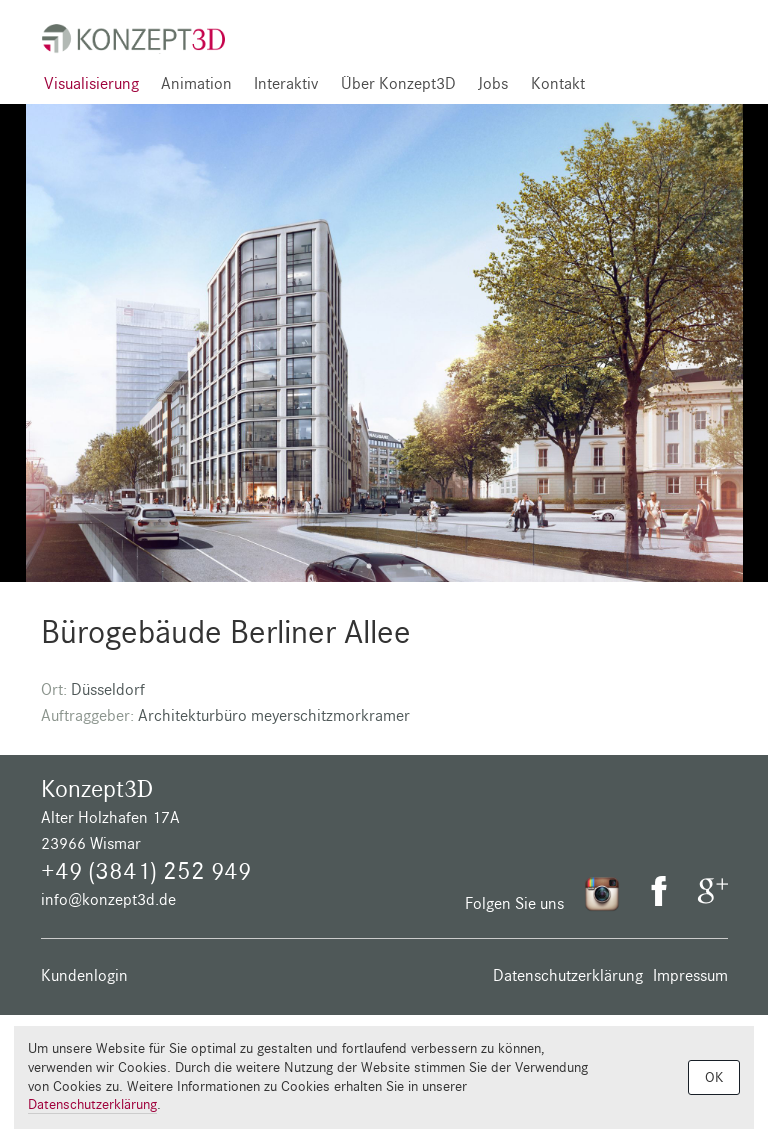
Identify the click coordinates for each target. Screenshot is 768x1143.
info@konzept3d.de (108, 899)
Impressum (690, 975)
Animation (196, 83)
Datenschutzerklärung (568, 975)
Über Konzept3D (398, 83)
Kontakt (558, 83)
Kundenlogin (84, 975)
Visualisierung (91, 83)
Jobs (493, 83)
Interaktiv (286, 83)
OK (714, 1077)
